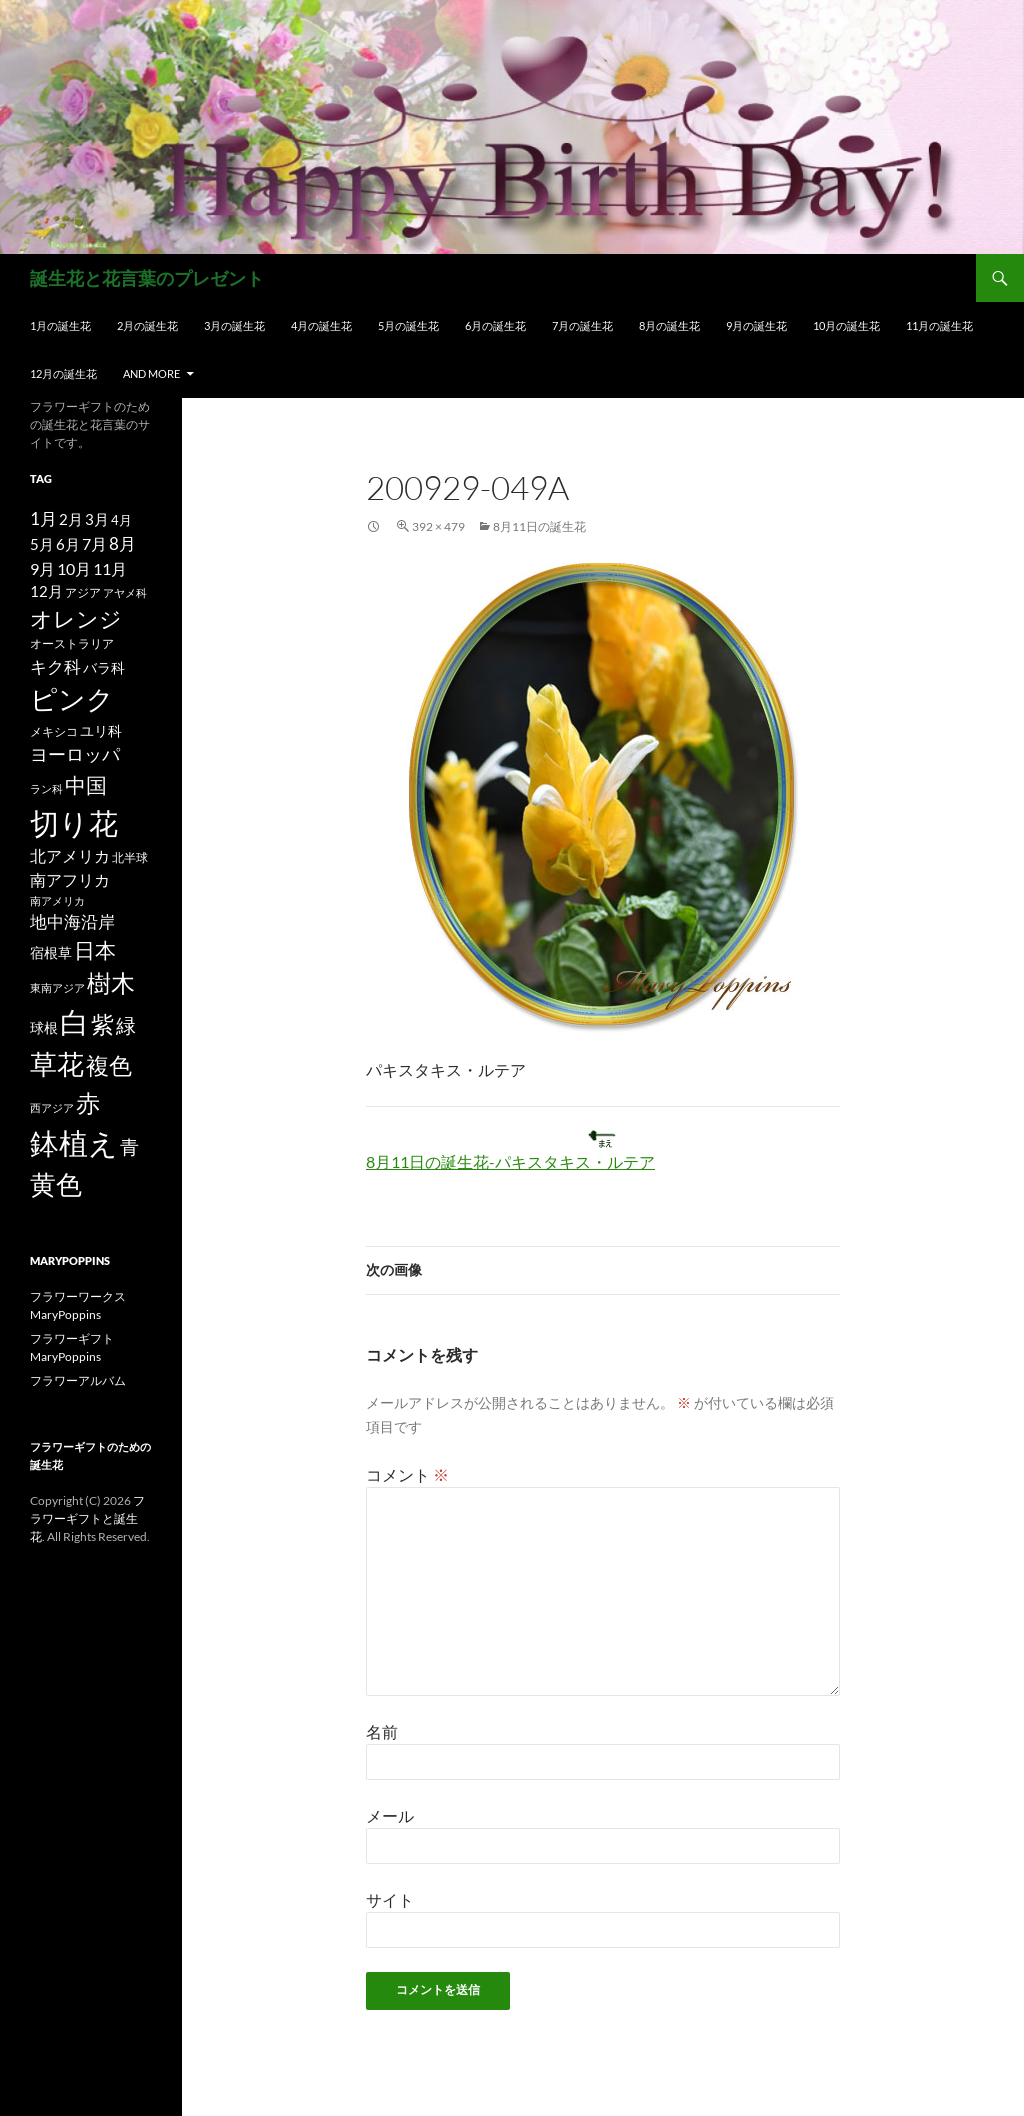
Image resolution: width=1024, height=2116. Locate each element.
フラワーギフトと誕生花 (87, 1518)
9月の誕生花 (756, 325)
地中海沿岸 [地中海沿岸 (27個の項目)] (72, 922)
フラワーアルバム (78, 1380)
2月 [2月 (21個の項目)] (71, 519)
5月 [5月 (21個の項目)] (42, 544)
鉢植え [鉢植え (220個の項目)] (74, 1142)
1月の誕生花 (60, 325)
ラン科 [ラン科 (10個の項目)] (46, 788)
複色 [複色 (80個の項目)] (109, 1065)
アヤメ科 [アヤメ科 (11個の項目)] (125, 592)
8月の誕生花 (669, 325)
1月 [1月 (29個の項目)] (43, 518)
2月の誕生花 (147, 325)
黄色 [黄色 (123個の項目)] (56, 1184)
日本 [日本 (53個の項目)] (95, 950)
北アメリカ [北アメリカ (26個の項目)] (70, 855)
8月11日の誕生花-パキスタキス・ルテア (510, 1161)
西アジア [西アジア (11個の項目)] (52, 1107)
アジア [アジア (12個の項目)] (83, 592)
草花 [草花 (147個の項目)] (57, 1063)
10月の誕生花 (846, 325)
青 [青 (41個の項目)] (129, 1146)
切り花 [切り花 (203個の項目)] (74, 822)
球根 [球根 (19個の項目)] (44, 1027)
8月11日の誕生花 (539, 526)
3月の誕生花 (234, 325)
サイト (390, 1899)
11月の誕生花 (939, 325)
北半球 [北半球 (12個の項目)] (130, 857)
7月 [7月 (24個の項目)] (94, 543)
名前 (382, 1731)
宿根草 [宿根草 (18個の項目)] (51, 952)
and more (151, 373)
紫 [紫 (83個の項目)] (102, 1024)
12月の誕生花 (63, 373)
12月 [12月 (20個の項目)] (46, 591)
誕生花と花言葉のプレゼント (147, 278)
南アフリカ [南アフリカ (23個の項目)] (70, 880)
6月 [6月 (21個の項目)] (68, 544)
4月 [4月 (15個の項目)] (121, 520)
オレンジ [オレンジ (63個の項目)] (76, 619)
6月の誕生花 (495, 325)
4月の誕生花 (321, 325)
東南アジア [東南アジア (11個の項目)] (57, 987)
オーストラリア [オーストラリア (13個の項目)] (72, 643)
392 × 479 (438, 526)
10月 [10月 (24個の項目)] (74, 568)
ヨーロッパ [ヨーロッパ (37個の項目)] (75, 754)
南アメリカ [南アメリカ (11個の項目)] (57, 900)
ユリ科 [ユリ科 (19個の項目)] (101, 730)
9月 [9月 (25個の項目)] (42, 568)
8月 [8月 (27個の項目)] (122, 544)
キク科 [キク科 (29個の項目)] (55, 666)
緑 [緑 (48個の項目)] (126, 1025)
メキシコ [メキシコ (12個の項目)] (54, 731)
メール (390, 1815)
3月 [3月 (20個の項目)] (97, 519)
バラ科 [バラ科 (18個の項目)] (104, 667)
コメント (407, 1474)
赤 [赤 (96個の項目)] (88, 1102)
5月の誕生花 (408, 325)
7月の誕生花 (582, 325)
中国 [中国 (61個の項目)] (86, 785)
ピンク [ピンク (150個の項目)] (72, 698)
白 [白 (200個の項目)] (74, 1022)
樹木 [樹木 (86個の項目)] (111, 983)
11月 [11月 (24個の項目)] (110, 568)
